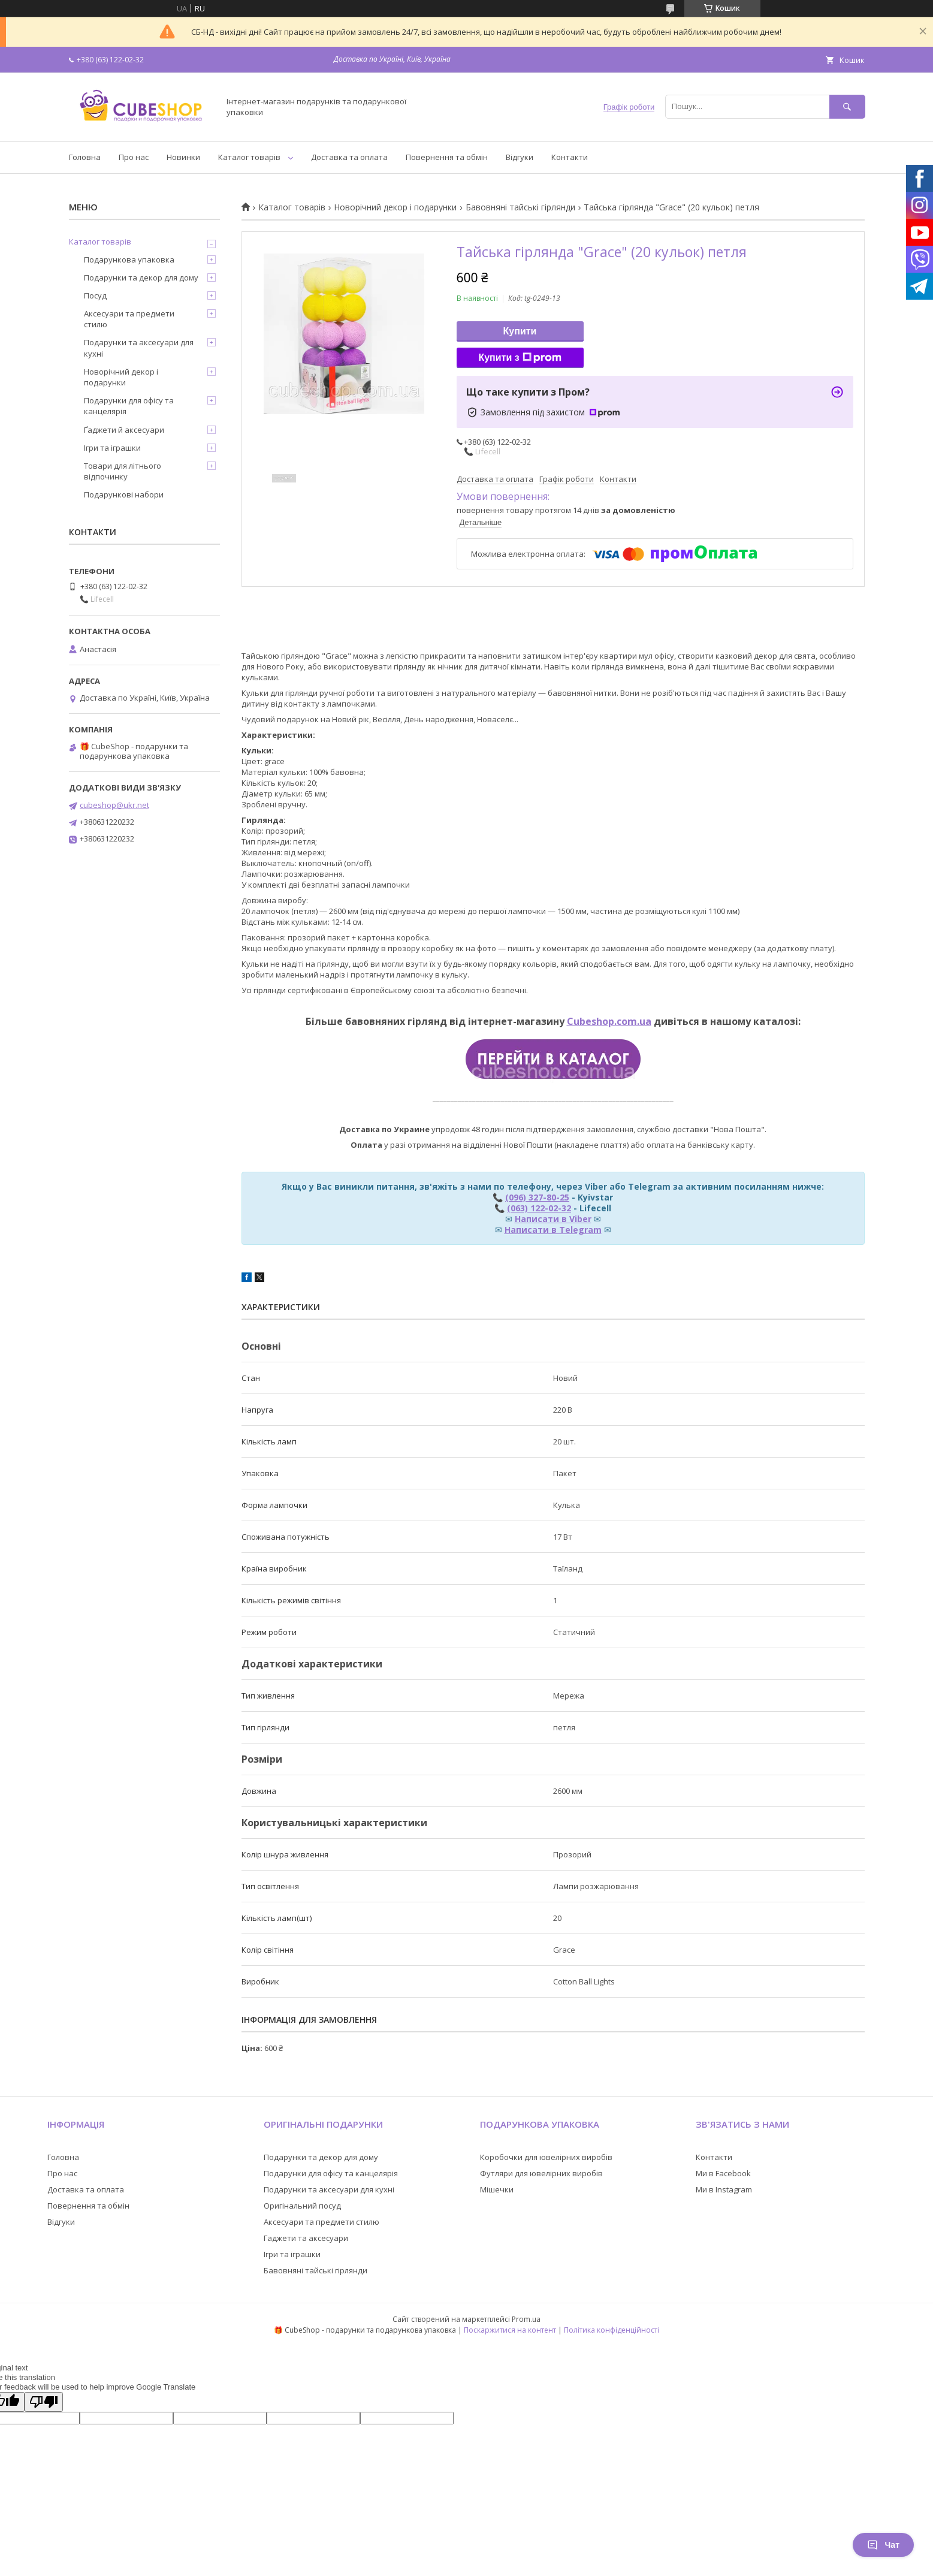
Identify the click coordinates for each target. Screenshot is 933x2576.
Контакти (569, 157)
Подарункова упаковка (129, 259)
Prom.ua (526, 2319)
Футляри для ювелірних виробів (541, 2173)
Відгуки (519, 157)
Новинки (183, 157)
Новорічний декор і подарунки (395, 207)
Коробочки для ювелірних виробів (546, 2157)
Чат (883, 2544)
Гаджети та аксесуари (306, 2238)
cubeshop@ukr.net (114, 805)
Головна (85, 157)
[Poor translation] (44, 2402)
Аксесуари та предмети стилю (129, 319)
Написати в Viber (553, 1218)
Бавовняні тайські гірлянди (520, 207)
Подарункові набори (124, 494)
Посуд (95, 295)
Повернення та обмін (447, 157)
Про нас (134, 157)
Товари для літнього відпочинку (122, 471)
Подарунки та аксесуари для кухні (139, 347)
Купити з (519, 357)
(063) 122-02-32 (539, 1208)
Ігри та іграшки (112, 447)
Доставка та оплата (349, 157)
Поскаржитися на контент (510, 2330)
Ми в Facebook (723, 2173)
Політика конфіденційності (611, 2330)
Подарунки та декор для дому (141, 277)
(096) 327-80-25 (537, 1197)
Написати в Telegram (553, 1229)
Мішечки (497, 2189)
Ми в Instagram (724, 2189)
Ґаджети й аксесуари (124, 429)
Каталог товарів (249, 157)
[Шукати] (847, 106)
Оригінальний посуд (302, 2205)
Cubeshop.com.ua (609, 1021)
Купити (520, 331)
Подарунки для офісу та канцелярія (129, 406)
